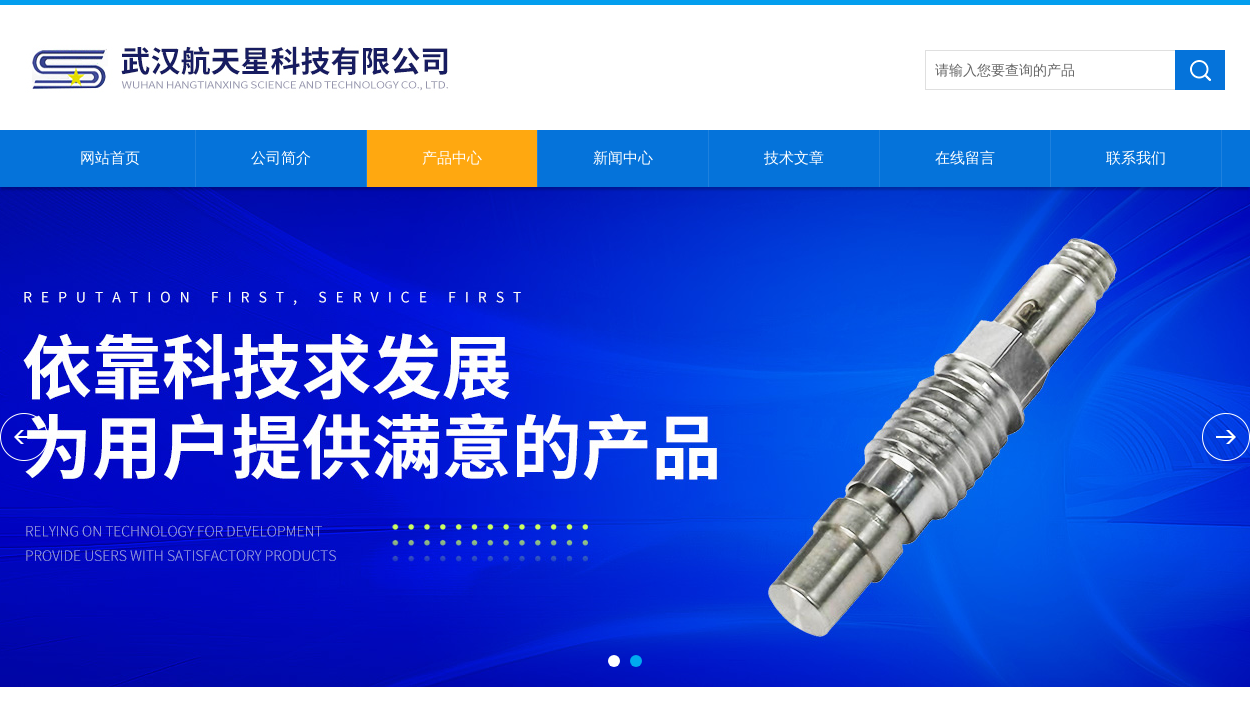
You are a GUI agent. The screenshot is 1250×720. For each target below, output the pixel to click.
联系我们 (1136, 158)
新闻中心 (623, 158)
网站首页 (110, 158)
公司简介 (281, 158)
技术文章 (794, 158)
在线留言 (965, 158)
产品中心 (452, 158)
